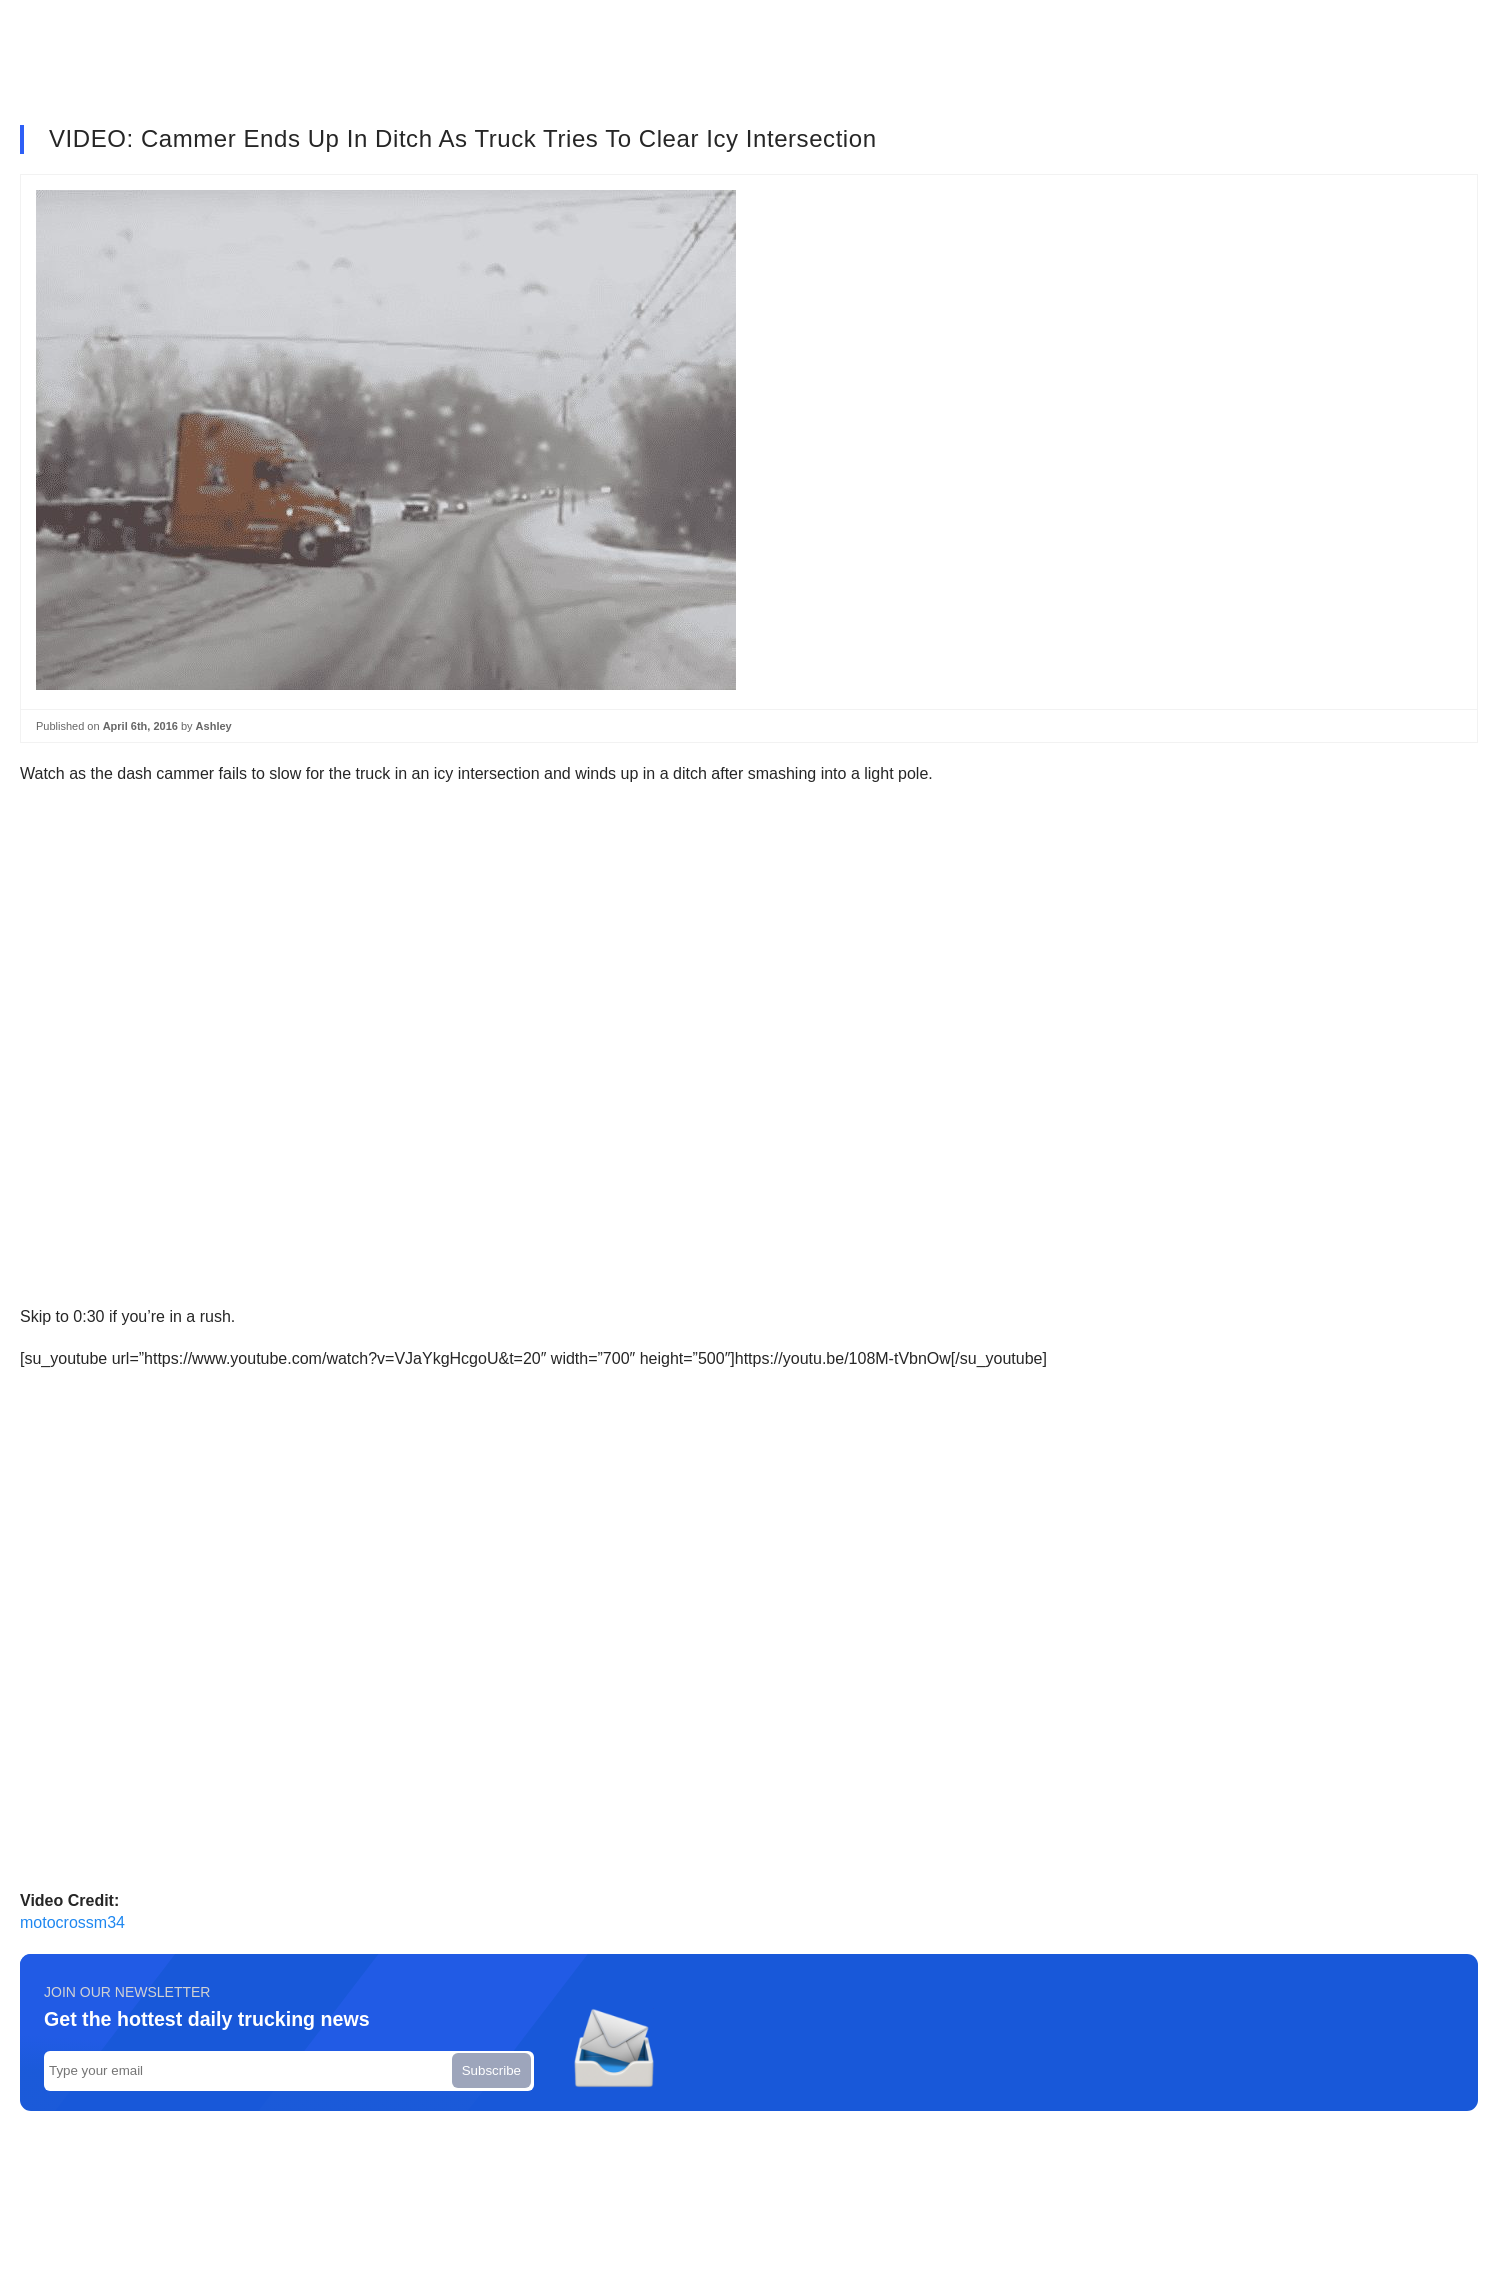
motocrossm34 (72, 1922)
